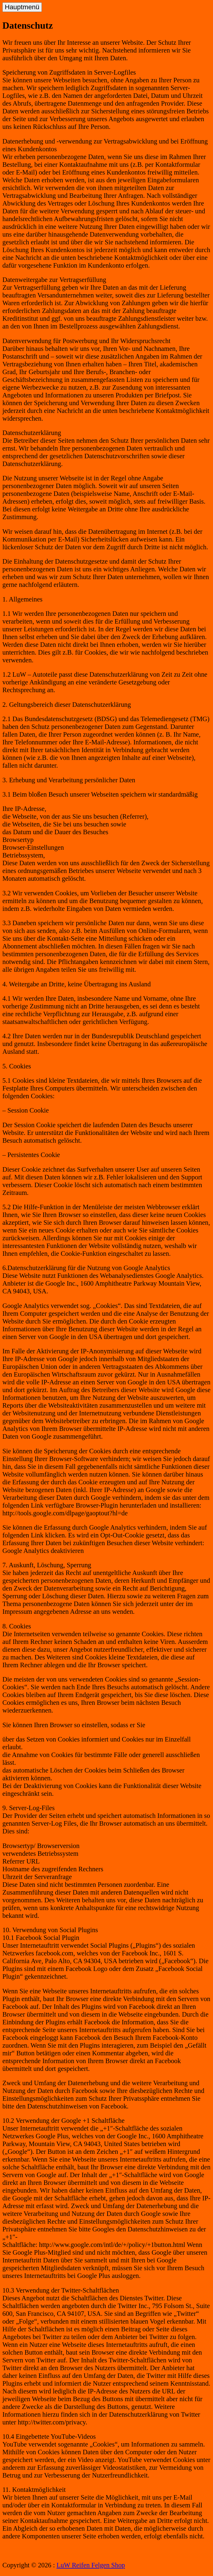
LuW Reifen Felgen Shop (90, 2565)
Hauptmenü (22, 7)
